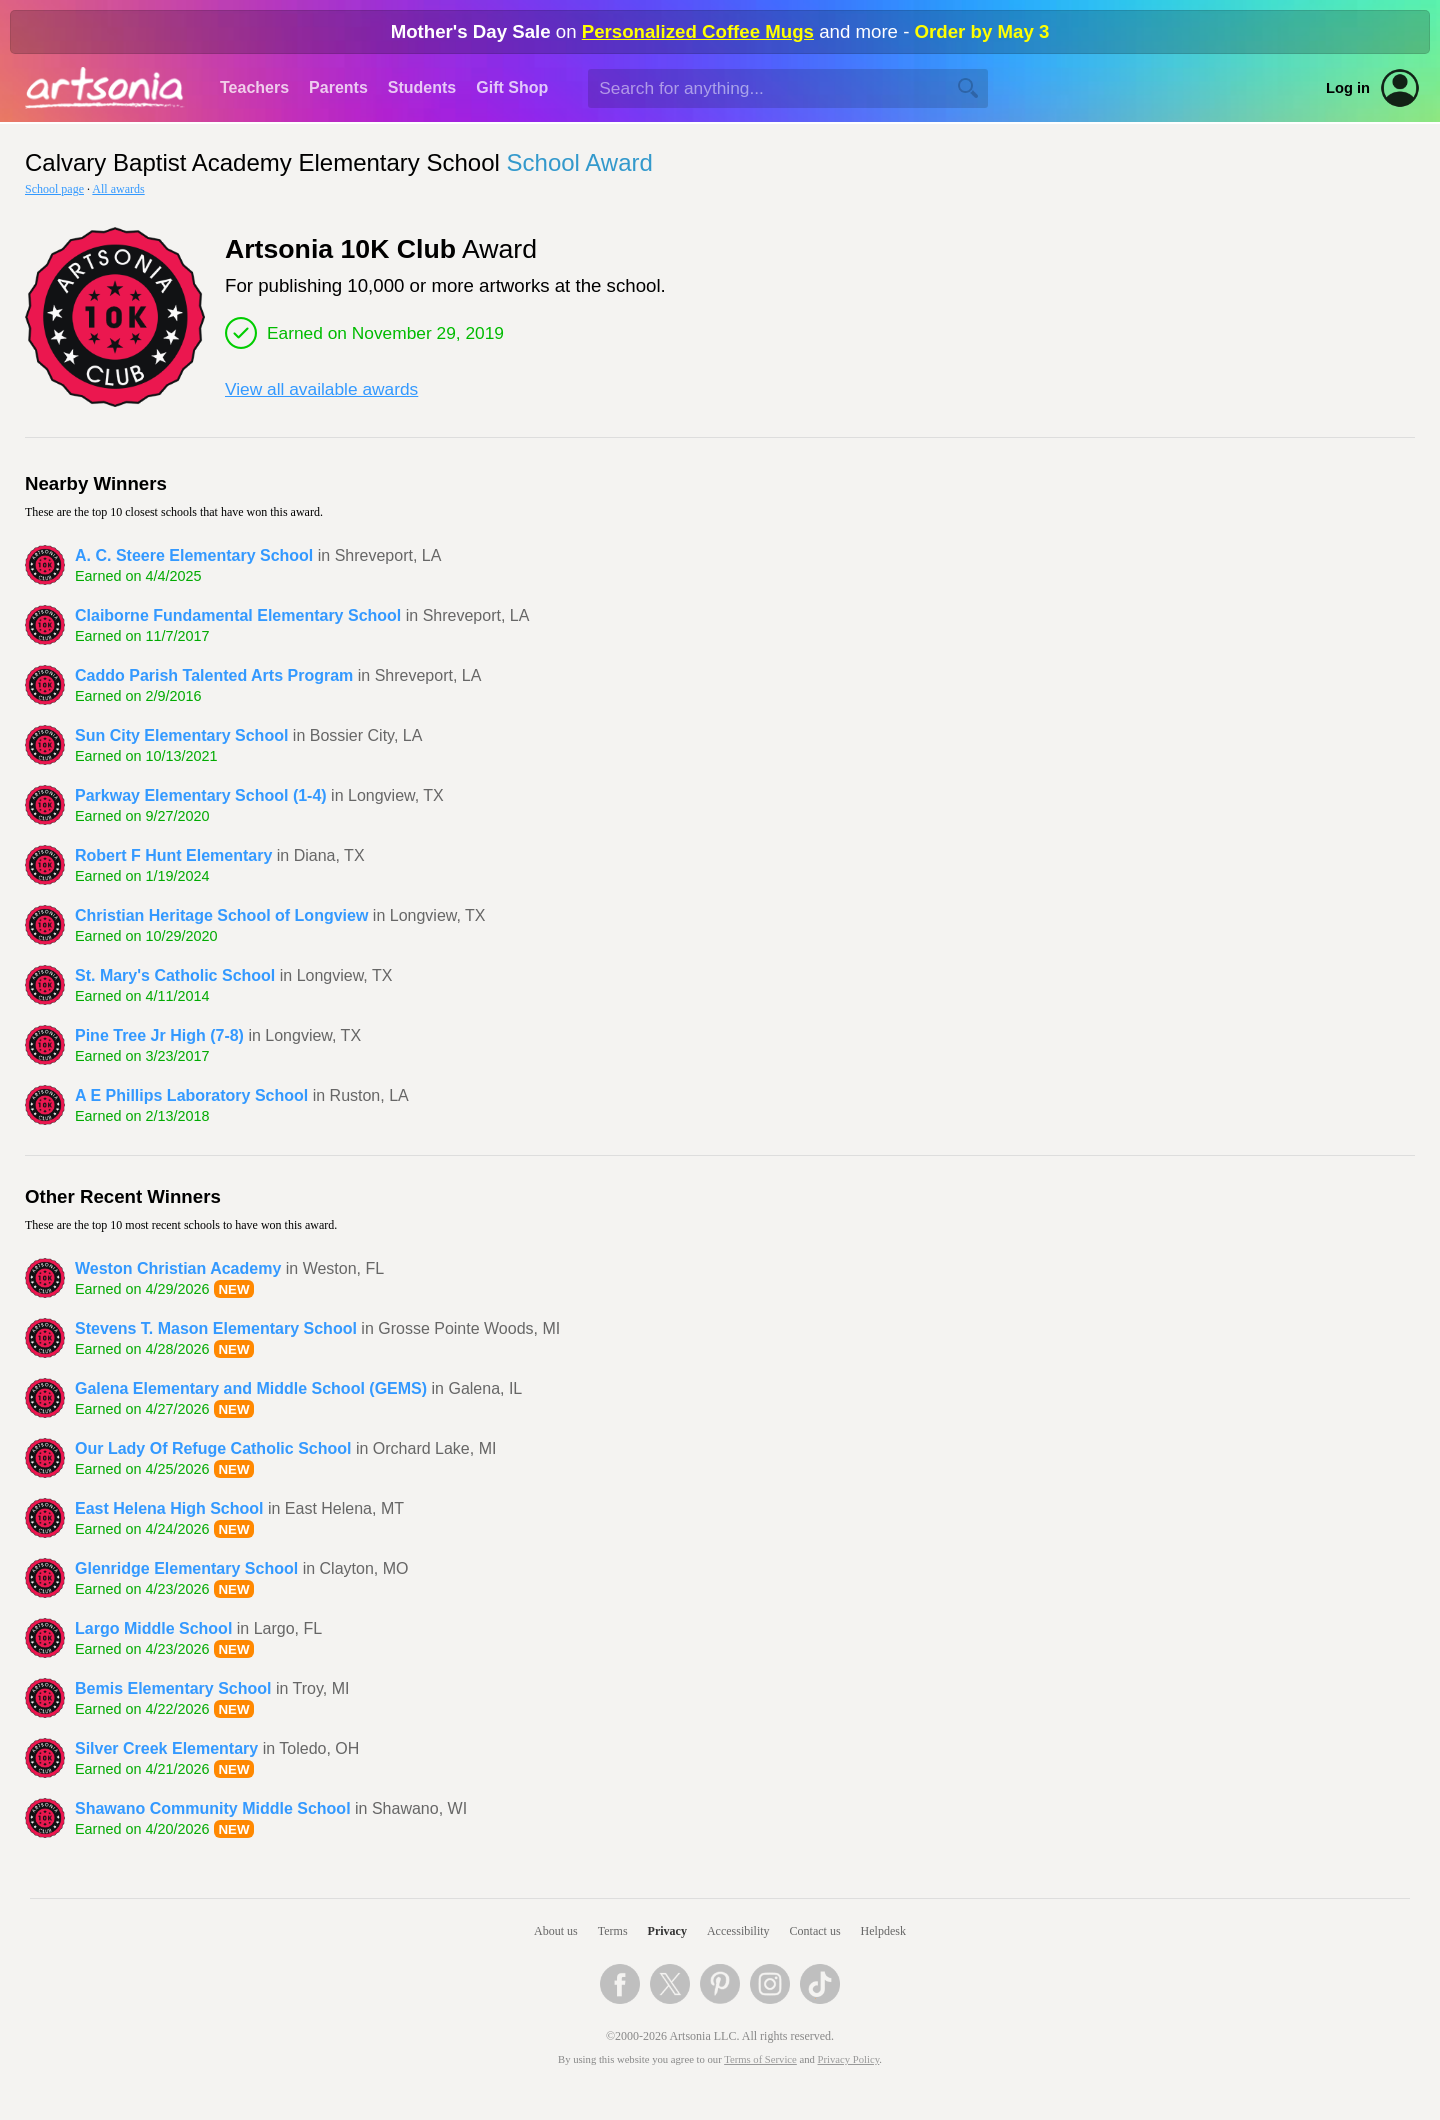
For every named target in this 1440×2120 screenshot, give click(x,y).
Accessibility (738, 1931)
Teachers (254, 87)
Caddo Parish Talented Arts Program (214, 675)
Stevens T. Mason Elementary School (216, 1328)
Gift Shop (512, 87)
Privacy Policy (849, 2059)
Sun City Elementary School (181, 735)
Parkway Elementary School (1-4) (201, 795)
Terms (613, 1931)
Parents (338, 87)
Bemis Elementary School (173, 1688)
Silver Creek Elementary (166, 1748)
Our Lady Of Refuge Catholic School (213, 1448)
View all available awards (321, 389)
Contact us (815, 1931)
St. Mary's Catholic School (175, 975)
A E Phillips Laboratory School (191, 1095)
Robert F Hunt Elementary (173, 855)
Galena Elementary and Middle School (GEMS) (251, 1388)
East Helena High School (169, 1508)
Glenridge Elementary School (186, 1568)
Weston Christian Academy (178, 1268)
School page (54, 189)
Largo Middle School (153, 1628)
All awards (118, 189)
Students (422, 87)
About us (556, 1931)
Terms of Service (760, 2059)
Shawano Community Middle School (213, 1808)
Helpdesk (883, 1931)
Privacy (667, 1931)
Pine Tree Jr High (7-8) (159, 1035)
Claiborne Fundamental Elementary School (238, 615)
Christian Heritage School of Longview (221, 915)
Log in (1348, 88)
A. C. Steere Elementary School (194, 555)
